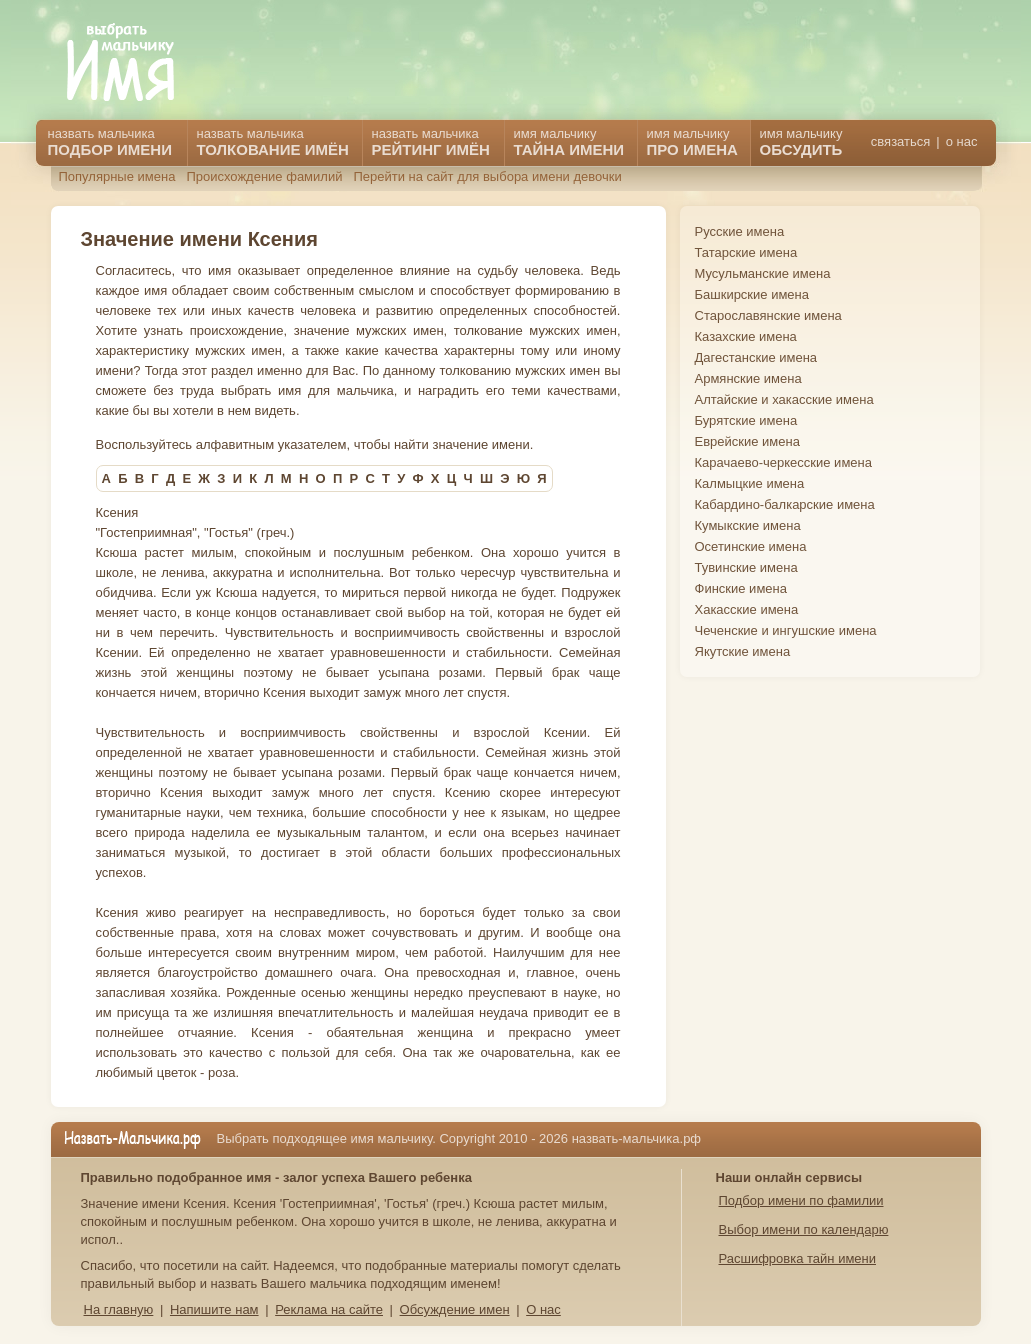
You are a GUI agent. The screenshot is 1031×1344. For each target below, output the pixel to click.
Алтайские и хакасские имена (784, 399)
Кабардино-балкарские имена (785, 504)
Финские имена (741, 588)
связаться (900, 141)
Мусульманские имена (763, 273)
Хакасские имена (747, 609)
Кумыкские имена (748, 525)
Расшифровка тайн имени (798, 1258)
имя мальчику (801, 142)
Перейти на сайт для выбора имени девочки (487, 176)
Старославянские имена (768, 315)
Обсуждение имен (455, 1309)
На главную (119, 1309)
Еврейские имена (747, 441)
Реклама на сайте (329, 1309)
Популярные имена (117, 176)
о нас (962, 141)
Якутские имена (743, 651)
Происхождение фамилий (264, 176)
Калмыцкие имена (750, 483)
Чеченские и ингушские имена (786, 630)
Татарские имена (746, 252)
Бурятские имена (746, 420)
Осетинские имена (751, 546)
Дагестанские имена (756, 357)
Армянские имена (748, 378)
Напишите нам (214, 1309)
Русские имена (740, 231)
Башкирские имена (752, 294)
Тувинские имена (746, 567)
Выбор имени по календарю (804, 1229)
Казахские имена (746, 336)
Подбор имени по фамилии (801, 1200)
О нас (543, 1309)
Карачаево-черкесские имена (783, 462)
